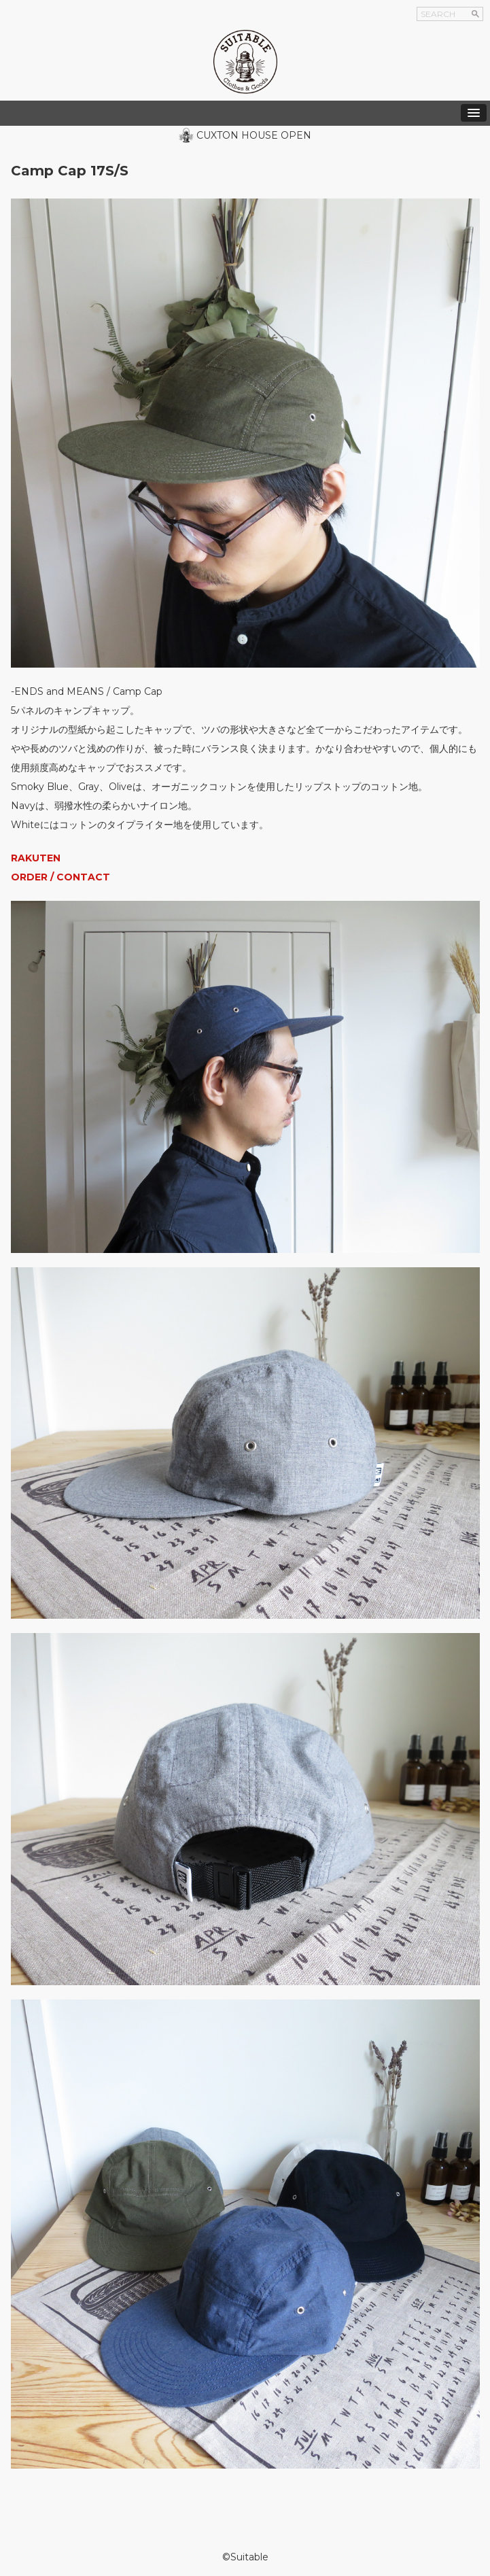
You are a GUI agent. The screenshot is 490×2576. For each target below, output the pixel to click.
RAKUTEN (35, 858)
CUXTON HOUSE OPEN (253, 135)
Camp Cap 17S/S (69, 170)
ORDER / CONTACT (60, 877)
